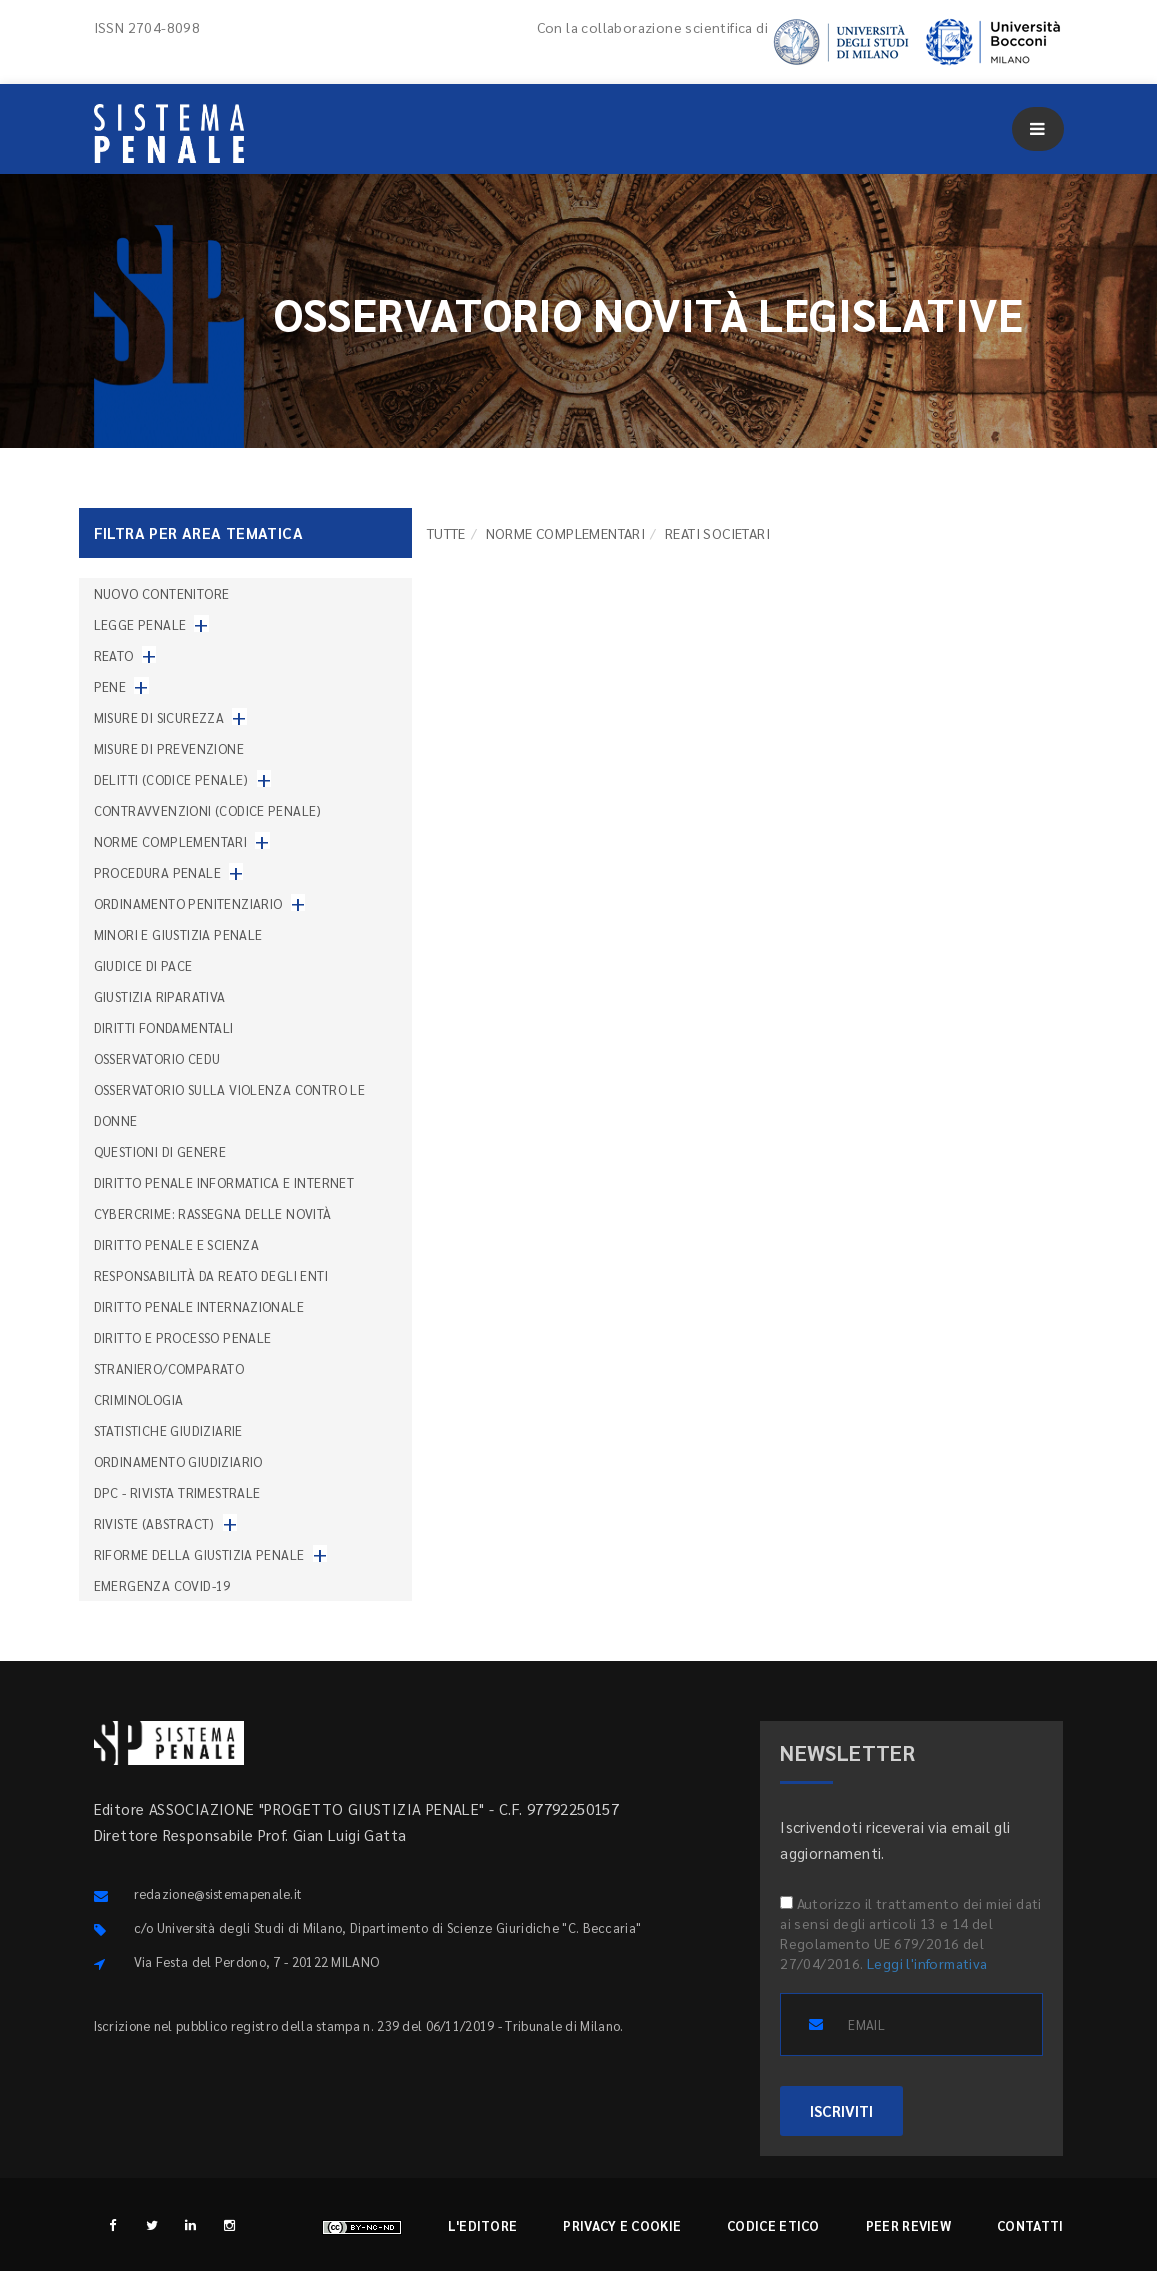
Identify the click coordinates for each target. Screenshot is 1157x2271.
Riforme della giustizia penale (199, 1554)
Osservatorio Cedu (157, 1058)
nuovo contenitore (162, 593)
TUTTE (446, 533)
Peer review (908, 2225)
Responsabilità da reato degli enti (211, 1275)
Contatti (1030, 2225)
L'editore (483, 2225)
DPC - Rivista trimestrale (177, 1492)
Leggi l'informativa (927, 1963)
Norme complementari (566, 533)
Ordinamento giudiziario (178, 1461)
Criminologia (139, 1399)
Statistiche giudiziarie (168, 1430)
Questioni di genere (160, 1151)
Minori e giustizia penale (178, 934)
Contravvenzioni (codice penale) (208, 810)
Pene (110, 686)
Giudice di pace (143, 965)
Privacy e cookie (622, 2225)
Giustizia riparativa (160, 996)
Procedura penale (157, 872)
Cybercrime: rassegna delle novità (213, 1213)
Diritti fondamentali (164, 1027)
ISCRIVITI (841, 2110)
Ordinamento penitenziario (188, 903)
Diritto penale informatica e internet (224, 1182)
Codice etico (773, 2225)
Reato (114, 655)
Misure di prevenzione (169, 748)
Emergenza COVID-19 (162, 1585)
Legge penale (140, 624)
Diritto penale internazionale (199, 1306)
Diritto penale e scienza (177, 1244)
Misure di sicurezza (159, 717)
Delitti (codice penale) (171, 779)
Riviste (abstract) (154, 1523)
